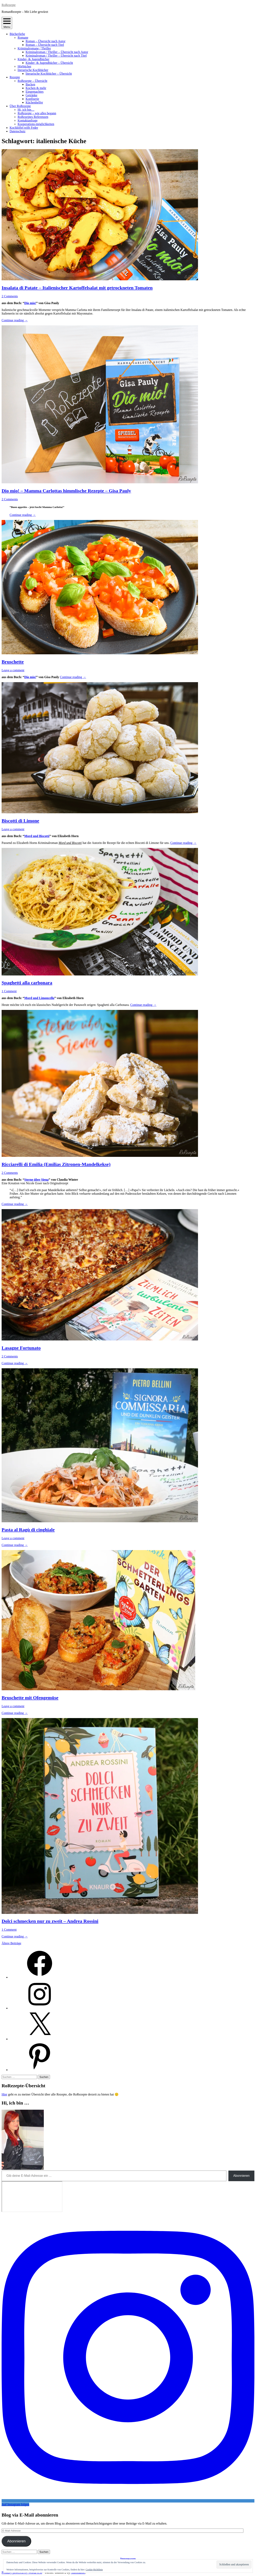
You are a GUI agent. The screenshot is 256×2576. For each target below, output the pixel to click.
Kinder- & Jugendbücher (33, 59)
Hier (4, 2094)
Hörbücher (24, 66)
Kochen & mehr (36, 88)
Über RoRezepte (20, 106)
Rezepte (15, 77)
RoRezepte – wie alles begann (37, 113)
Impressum (128, 2559)
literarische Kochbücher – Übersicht (49, 73)
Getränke (31, 95)
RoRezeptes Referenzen (33, 117)
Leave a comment (13, 670)
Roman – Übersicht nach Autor (45, 41)
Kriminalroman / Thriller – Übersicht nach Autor (57, 52)
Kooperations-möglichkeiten (36, 124)
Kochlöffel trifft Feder (24, 127)
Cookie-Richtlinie (94, 2569)
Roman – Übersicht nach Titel (45, 44)
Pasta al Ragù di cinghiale (28, 1529)
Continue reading (15, 320)
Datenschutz (17, 131)
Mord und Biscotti (36, 836)
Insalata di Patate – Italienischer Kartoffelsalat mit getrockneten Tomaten (77, 287)
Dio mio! (30, 303)
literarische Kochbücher (33, 70)
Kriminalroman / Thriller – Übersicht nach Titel (56, 55)
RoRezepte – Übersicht (32, 80)
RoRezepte (9, 5)
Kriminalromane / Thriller (34, 48)
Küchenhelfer (34, 102)
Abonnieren (241, 2175)
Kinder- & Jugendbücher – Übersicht (49, 62)
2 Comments (10, 296)
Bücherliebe (17, 34)
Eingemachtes (35, 91)
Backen (30, 84)
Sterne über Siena (36, 1179)
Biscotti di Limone (20, 820)
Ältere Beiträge (11, 1943)
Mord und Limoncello (39, 998)
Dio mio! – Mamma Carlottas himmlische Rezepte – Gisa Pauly (66, 490)
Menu (7, 22)
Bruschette (13, 661)
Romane (23, 37)
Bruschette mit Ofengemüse (30, 1697)
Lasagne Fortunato (21, 1347)
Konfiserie (32, 99)
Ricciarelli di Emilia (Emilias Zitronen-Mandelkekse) (56, 1164)
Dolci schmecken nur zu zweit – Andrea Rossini (50, 1921)
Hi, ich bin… (26, 109)
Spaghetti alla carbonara (27, 982)
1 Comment (9, 991)
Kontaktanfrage (28, 120)
